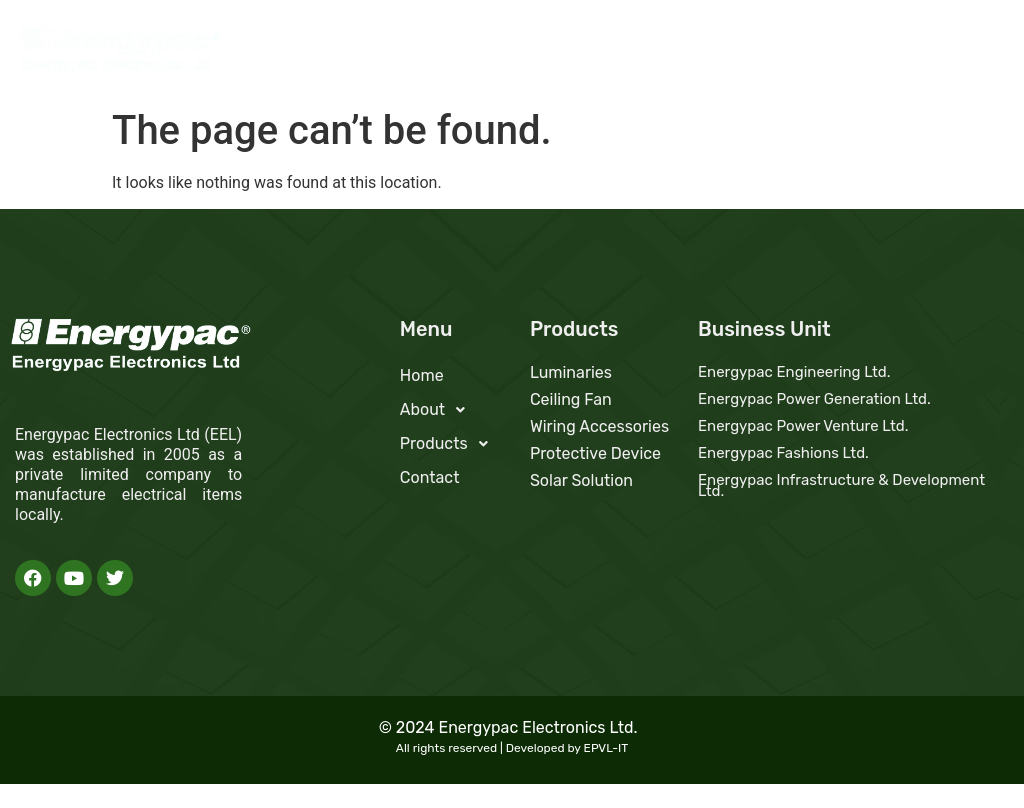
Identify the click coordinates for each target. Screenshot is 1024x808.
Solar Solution (581, 480)
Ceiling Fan (571, 399)
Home (664, 54)
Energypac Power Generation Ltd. (814, 399)
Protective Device (595, 453)
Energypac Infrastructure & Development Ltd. (841, 485)
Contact (964, 54)
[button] (750, 55)
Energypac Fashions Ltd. (783, 453)
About (750, 54)
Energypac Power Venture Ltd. (803, 426)
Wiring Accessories (599, 426)
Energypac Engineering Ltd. (794, 372)
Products (858, 54)
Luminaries (571, 372)
